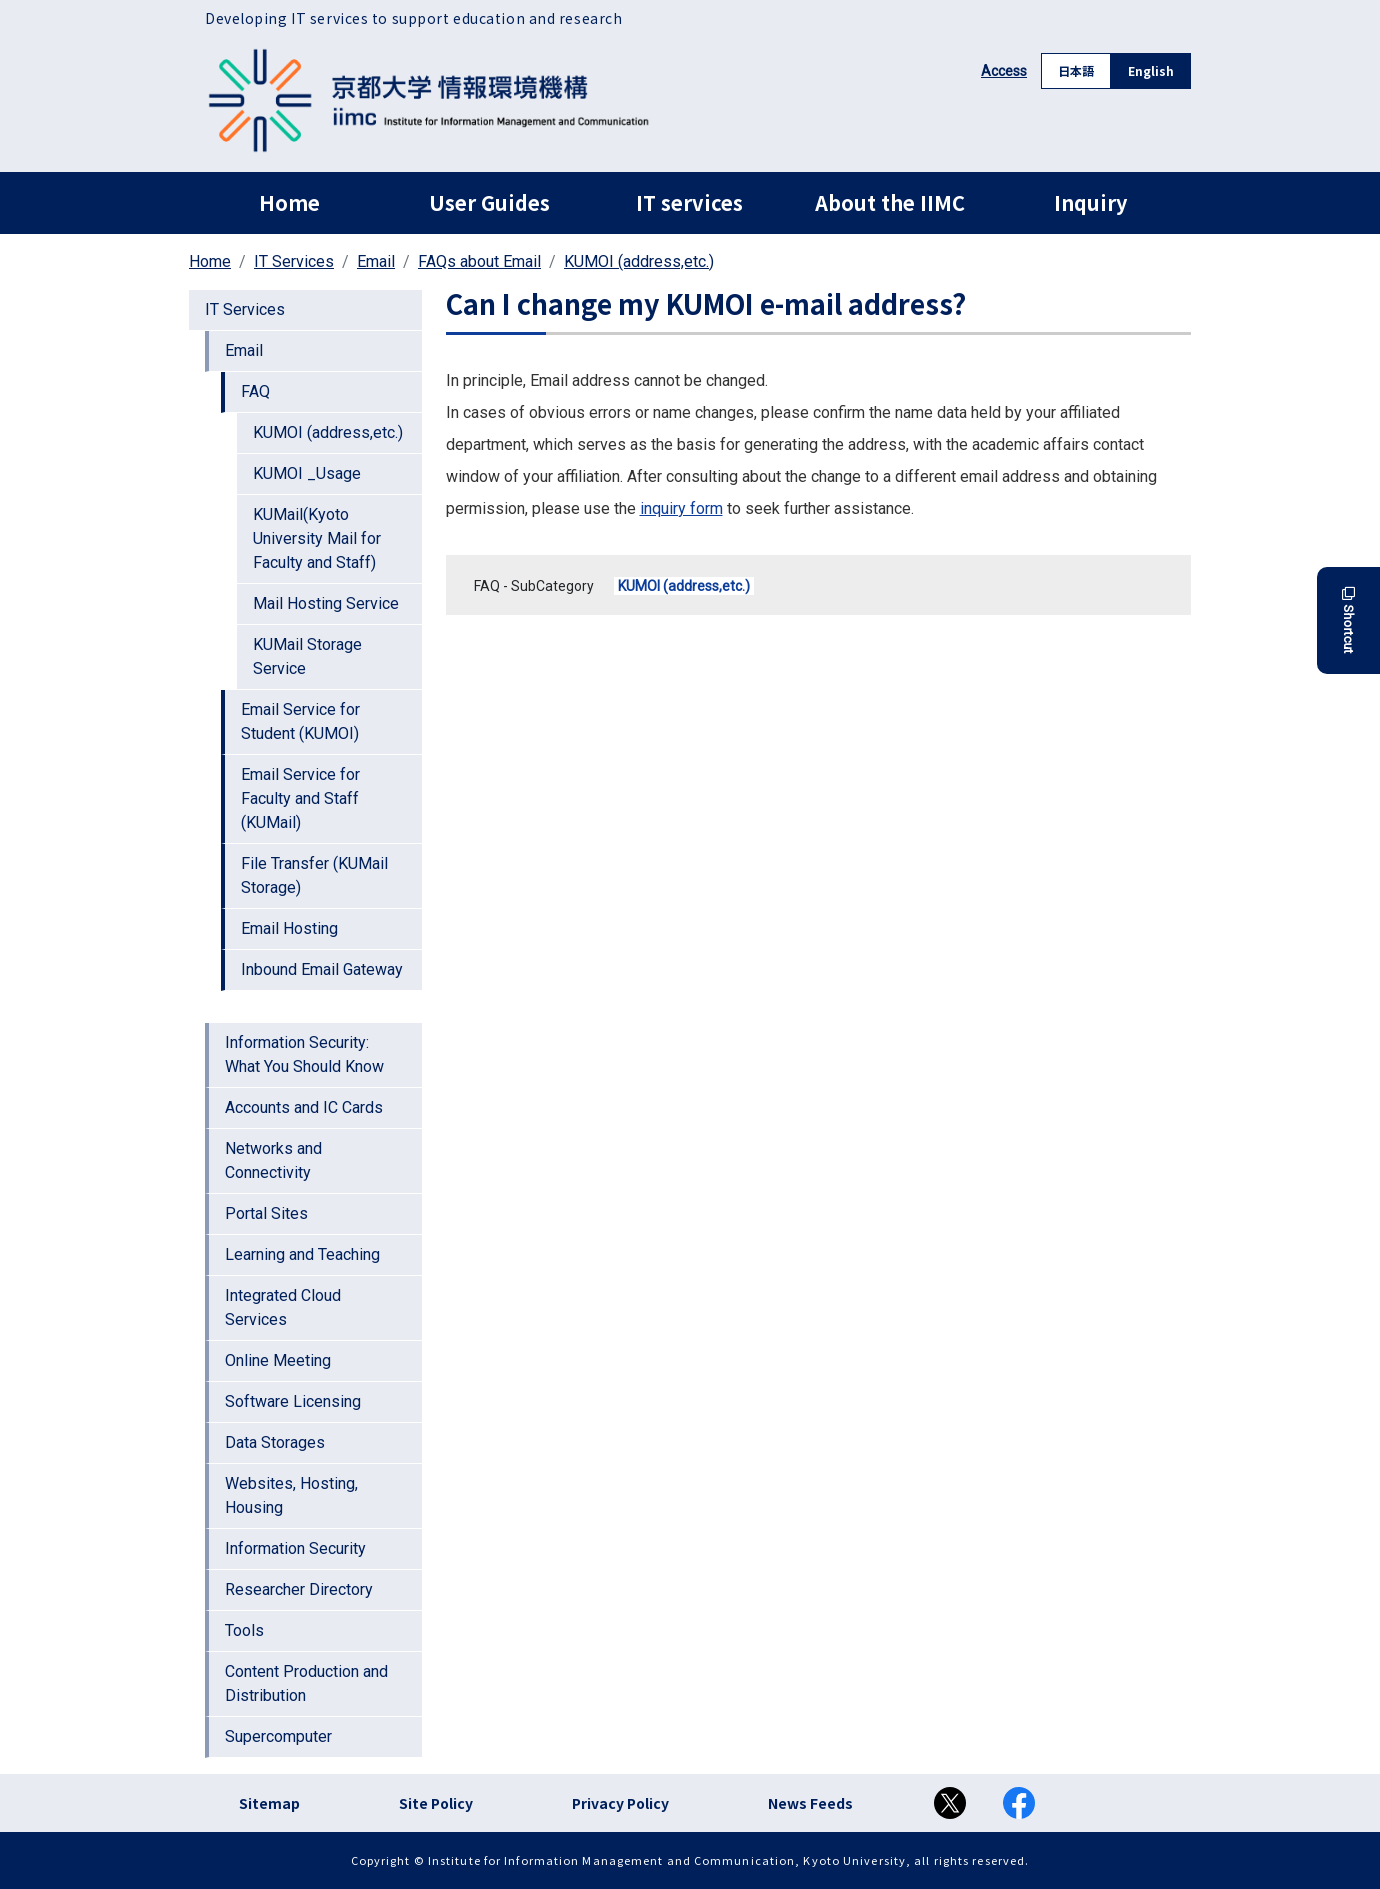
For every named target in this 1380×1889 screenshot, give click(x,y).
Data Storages (275, 1442)
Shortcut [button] (1348, 620)
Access (1004, 71)
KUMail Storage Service (307, 656)
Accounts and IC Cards (304, 1107)
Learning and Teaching (302, 1254)
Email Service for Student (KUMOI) (300, 721)
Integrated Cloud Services (283, 1307)
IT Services (294, 261)
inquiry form (681, 508)
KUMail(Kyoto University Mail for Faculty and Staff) (317, 538)
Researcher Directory (299, 1589)
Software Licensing (293, 1401)
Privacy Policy (620, 1803)
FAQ (255, 391)
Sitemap (269, 1803)
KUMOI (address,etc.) (639, 261)
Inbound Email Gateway (322, 969)
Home (289, 202)
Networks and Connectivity (273, 1160)
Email (376, 261)
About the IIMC (890, 202)
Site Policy (436, 1803)
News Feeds (810, 1803)
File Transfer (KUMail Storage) (314, 875)
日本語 (1076, 70)
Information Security (295, 1548)
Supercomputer (278, 1736)
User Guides (489, 202)
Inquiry (1090, 202)
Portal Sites (266, 1213)
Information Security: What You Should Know (304, 1054)
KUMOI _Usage (307, 473)
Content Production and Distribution (306, 1683)
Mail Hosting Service (326, 603)
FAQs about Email (479, 261)
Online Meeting (278, 1360)
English (1151, 70)
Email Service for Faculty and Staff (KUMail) (300, 798)
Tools (244, 1630)
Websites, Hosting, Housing (291, 1495)
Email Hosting (289, 928)
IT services (689, 202)
